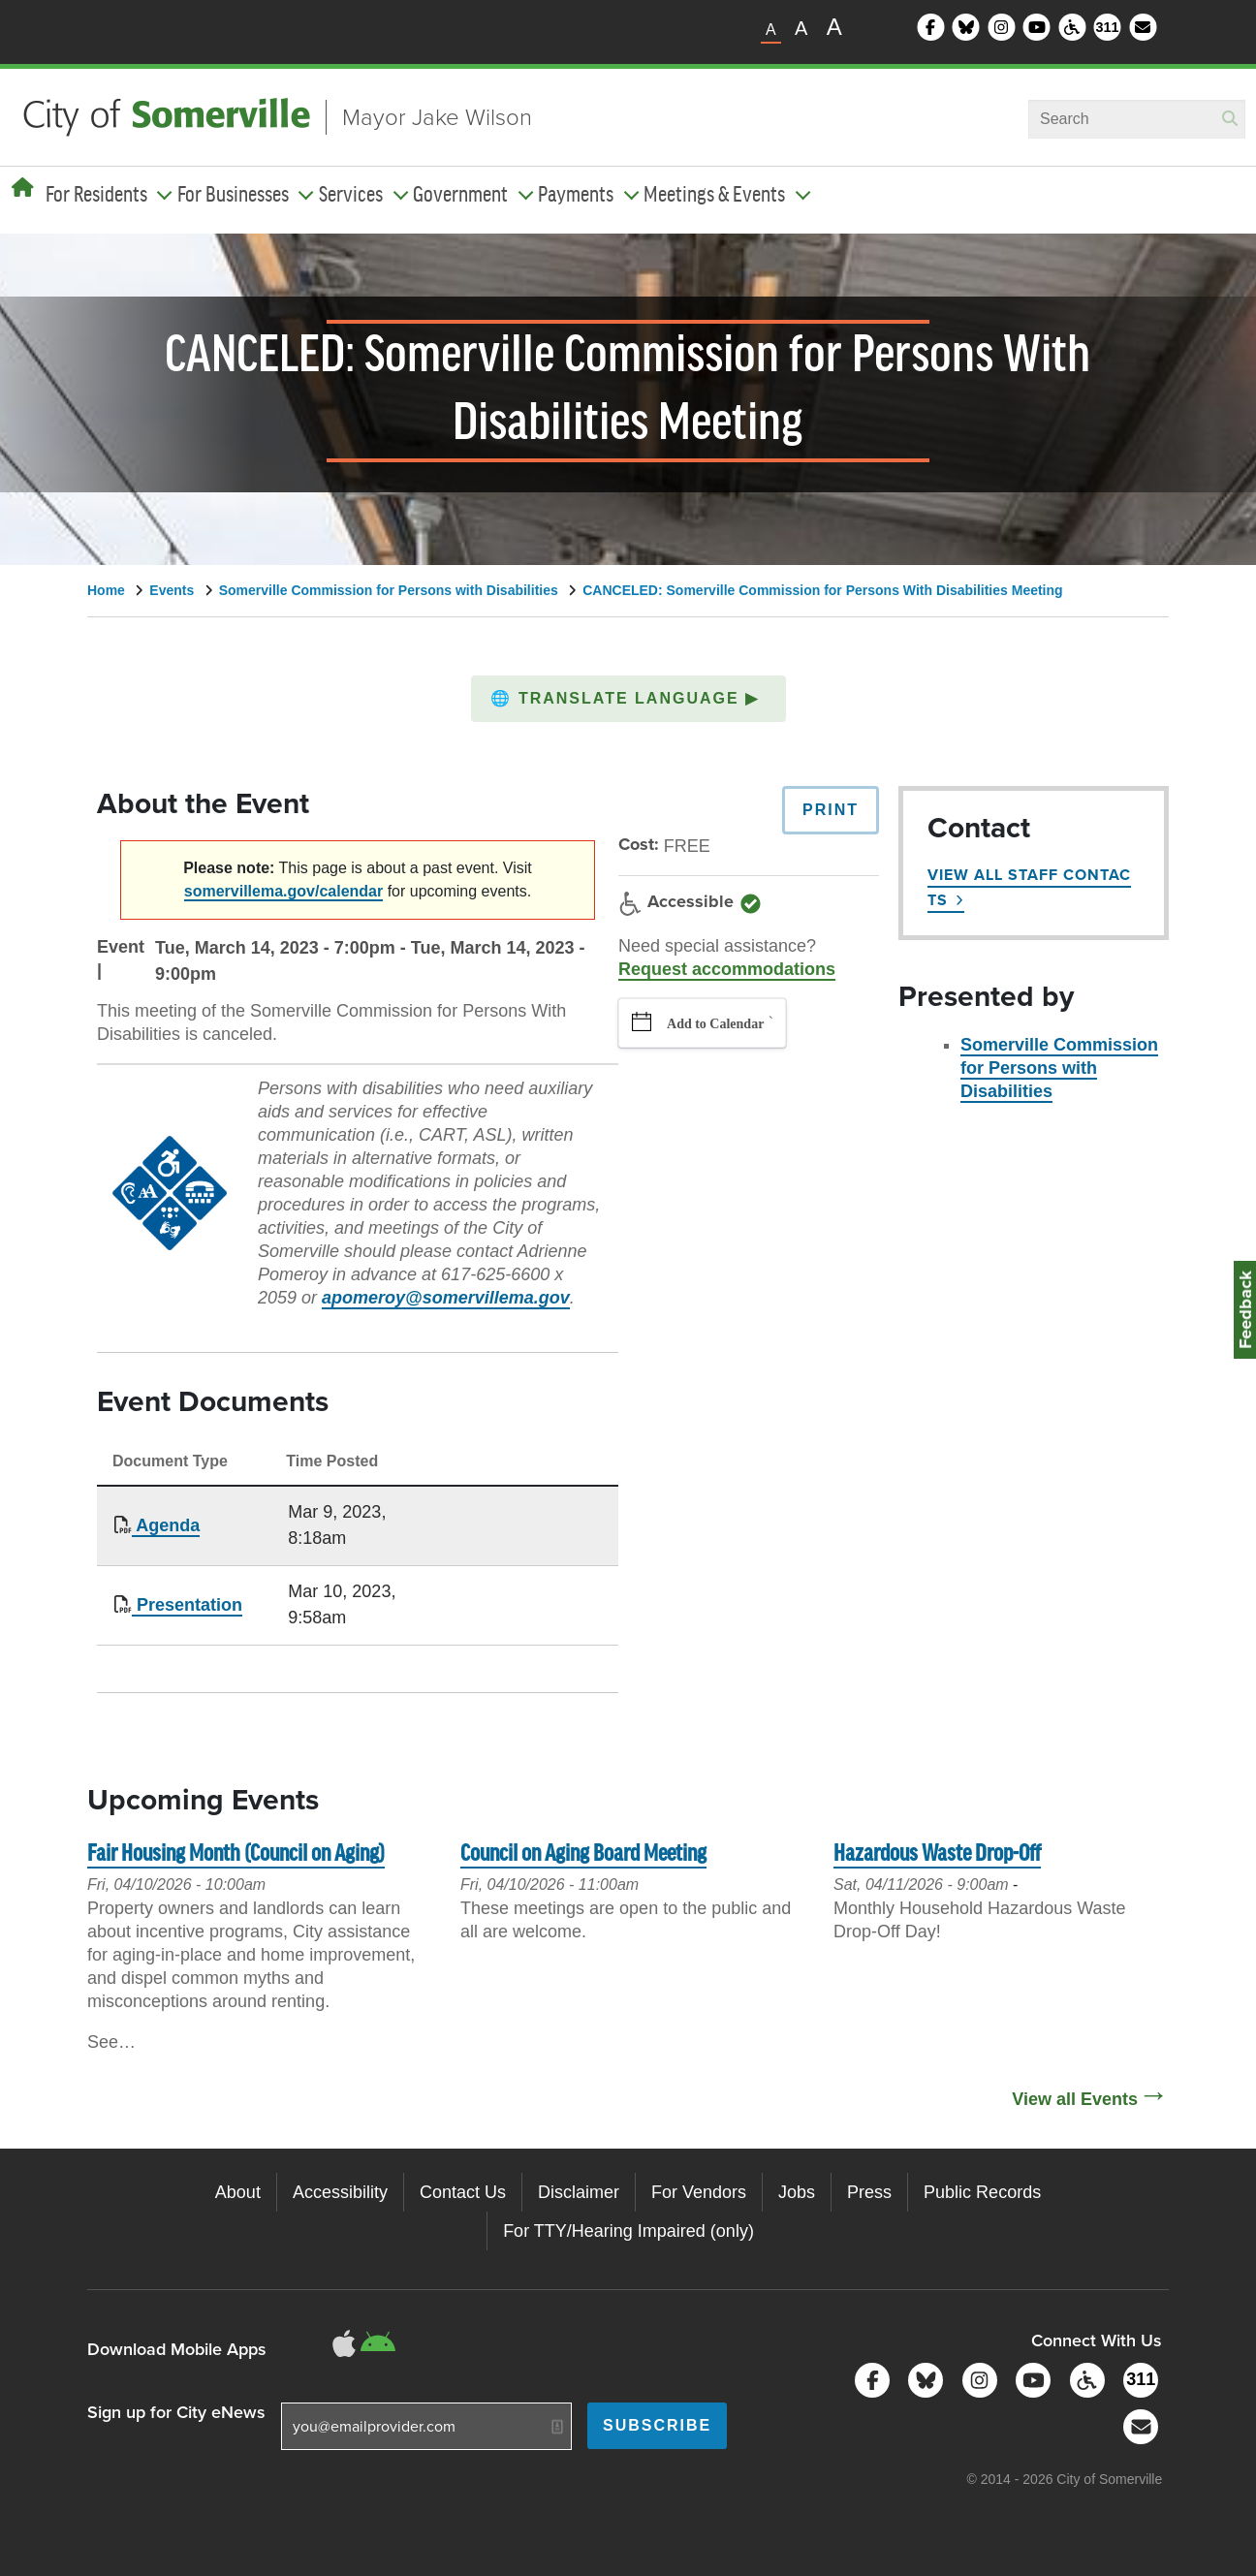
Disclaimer (578, 2192)
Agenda (166, 1525)
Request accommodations (726, 969)
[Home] (23, 188)
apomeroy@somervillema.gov (446, 1297)
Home (106, 590)
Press (869, 2192)
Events (171, 590)
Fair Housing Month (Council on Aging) (236, 1854)
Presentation (187, 1605)
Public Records (982, 2192)
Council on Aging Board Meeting (583, 1854)
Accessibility (340, 2192)
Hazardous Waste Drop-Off (937, 1854)
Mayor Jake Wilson (437, 117)
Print (830, 809)
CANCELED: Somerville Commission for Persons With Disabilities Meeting (822, 590)
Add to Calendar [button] (715, 1024)
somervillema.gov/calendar (283, 891)
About (238, 2192)
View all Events (1075, 2099)
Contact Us (463, 2192)
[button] (628, 698)
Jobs (796, 2192)
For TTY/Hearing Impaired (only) (628, 2231)
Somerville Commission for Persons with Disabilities (388, 590)
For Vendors (698, 2192)
